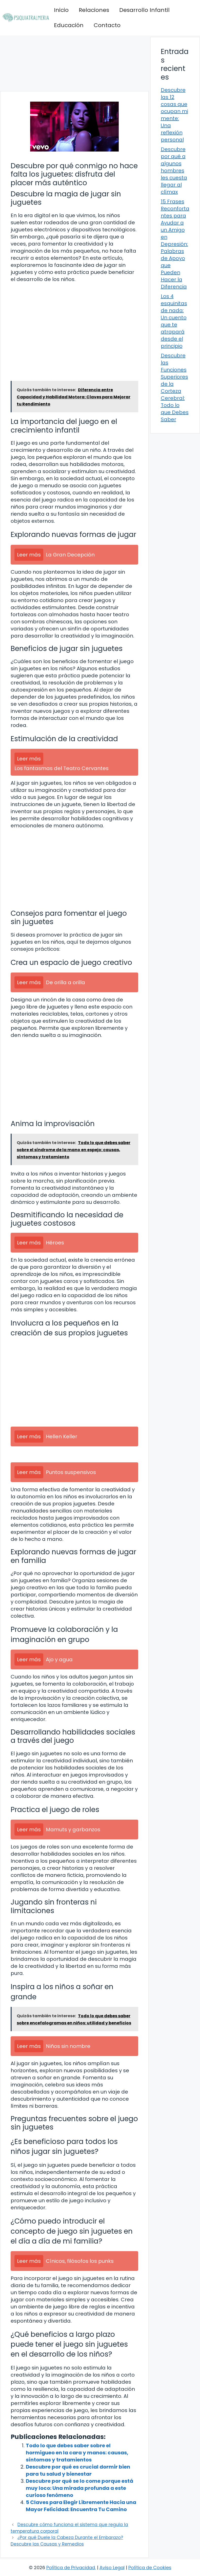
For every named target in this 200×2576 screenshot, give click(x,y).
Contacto (107, 25)
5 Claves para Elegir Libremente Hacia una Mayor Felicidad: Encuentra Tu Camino (81, 2506)
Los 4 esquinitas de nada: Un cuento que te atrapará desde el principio (174, 321)
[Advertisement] (74, 63)
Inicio (61, 10)
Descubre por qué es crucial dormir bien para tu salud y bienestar (78, 2470)
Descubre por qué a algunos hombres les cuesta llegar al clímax (174, 170)
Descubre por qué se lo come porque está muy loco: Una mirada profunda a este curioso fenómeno (79, 2488)
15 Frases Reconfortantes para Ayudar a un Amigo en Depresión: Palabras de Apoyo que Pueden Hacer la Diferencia (175, 244)
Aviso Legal (112, 2567)
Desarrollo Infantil (144, 10)
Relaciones (94, 10)
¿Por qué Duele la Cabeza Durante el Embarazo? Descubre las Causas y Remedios (67, 2540)
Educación (69, 25)
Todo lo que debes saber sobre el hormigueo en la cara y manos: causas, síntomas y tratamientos (77, 2452)
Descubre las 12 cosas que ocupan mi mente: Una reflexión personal (174, 114)
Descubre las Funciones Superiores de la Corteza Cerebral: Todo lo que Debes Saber (175, 387)
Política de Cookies (149, 2567)
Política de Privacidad (70, 2567)
